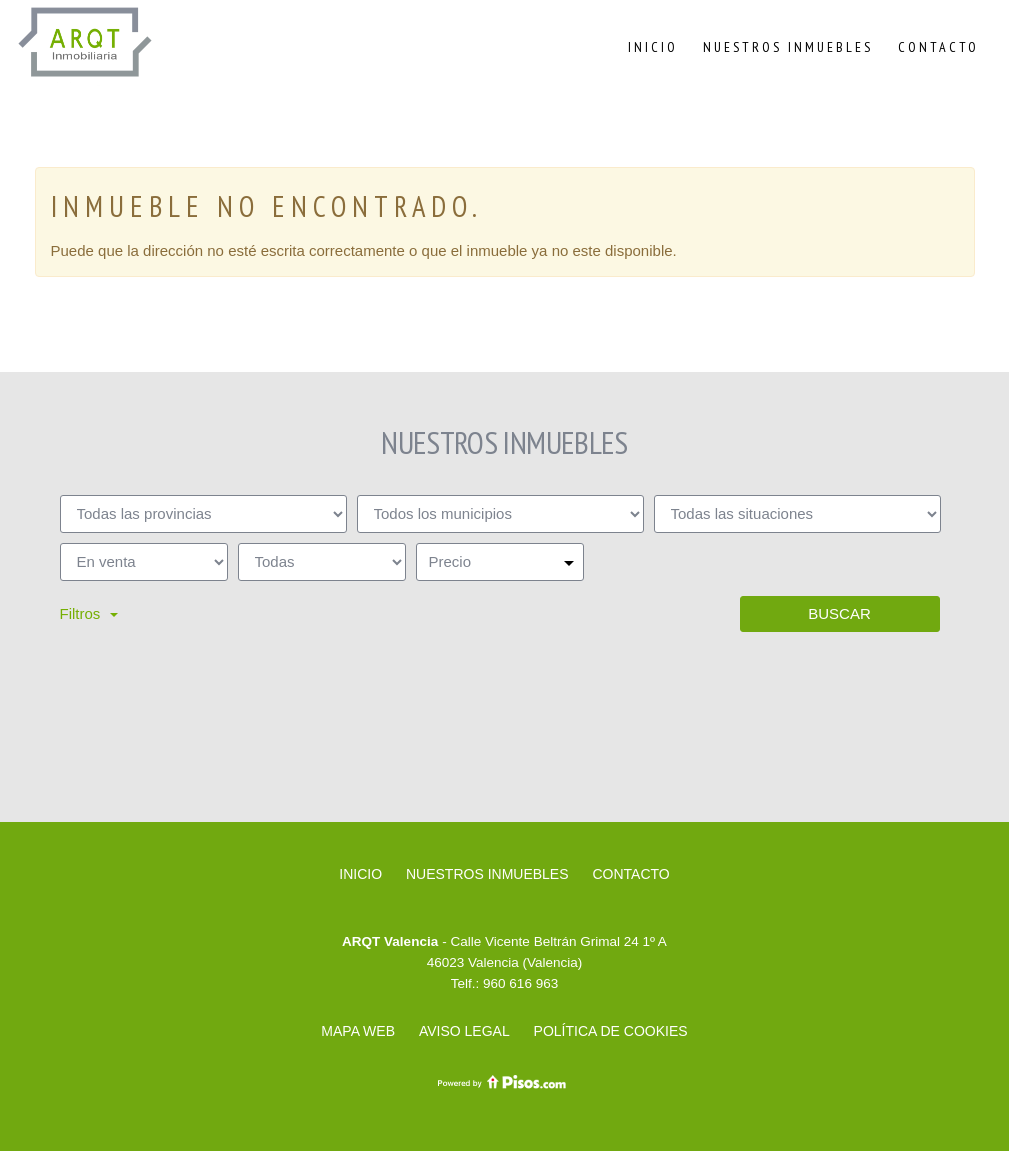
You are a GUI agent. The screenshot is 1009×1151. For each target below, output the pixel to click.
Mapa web (358, 1031)
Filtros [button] (89, 613)
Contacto (938, 47)
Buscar (839, 613)
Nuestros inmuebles (788, 47)
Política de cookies (611, 1031)
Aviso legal (464, 1031)
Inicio (653, 47)
